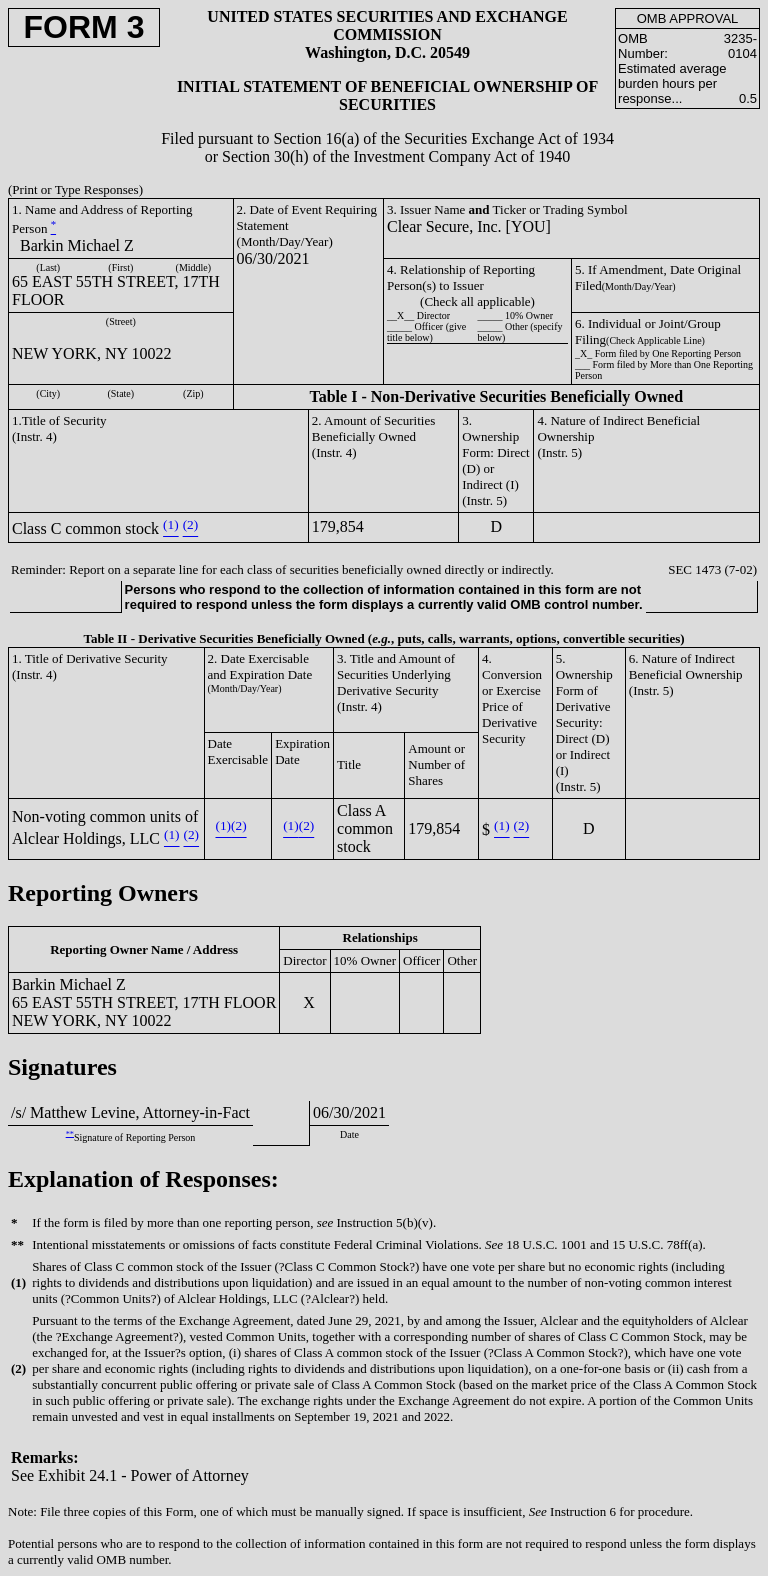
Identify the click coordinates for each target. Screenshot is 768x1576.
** (70, 1133)
